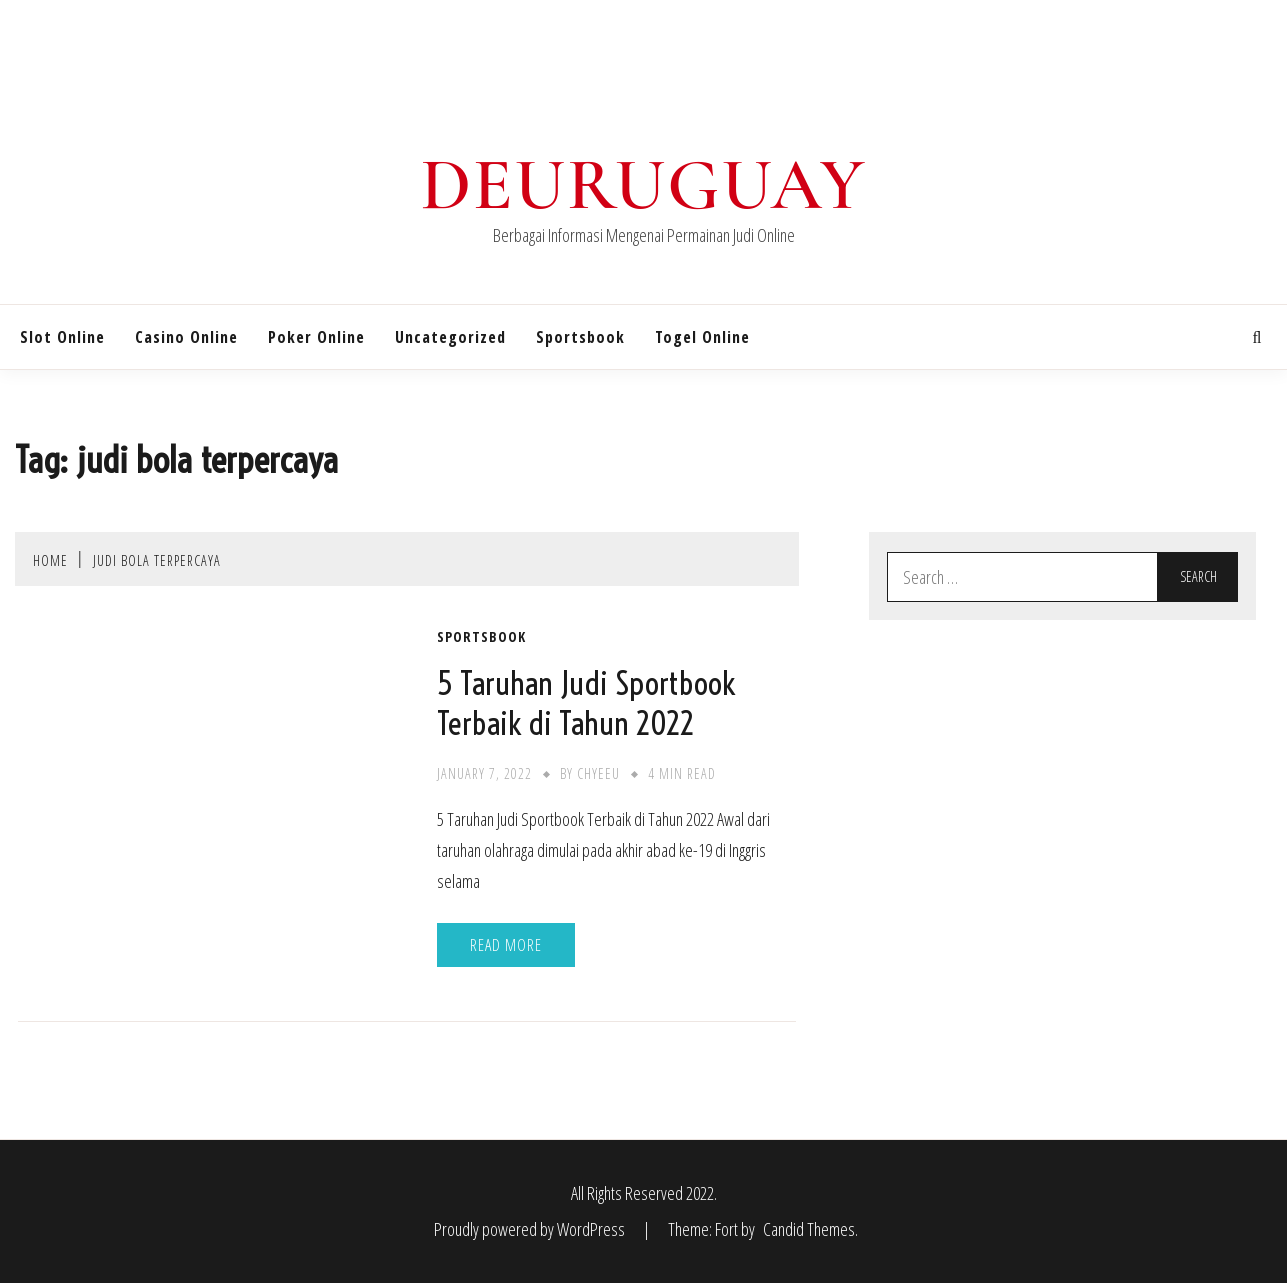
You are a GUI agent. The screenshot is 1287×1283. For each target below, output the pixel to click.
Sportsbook (580, 337)
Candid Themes (809, 1229)
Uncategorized (450, 337)
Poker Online (316, 337)
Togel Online (702, 337)
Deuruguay (644, 185)
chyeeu (598, 773)
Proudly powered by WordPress (531, 1229)
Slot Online (62, 337)
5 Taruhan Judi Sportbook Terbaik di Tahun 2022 (586, 703)
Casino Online (186, 337)
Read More (506, 945)
